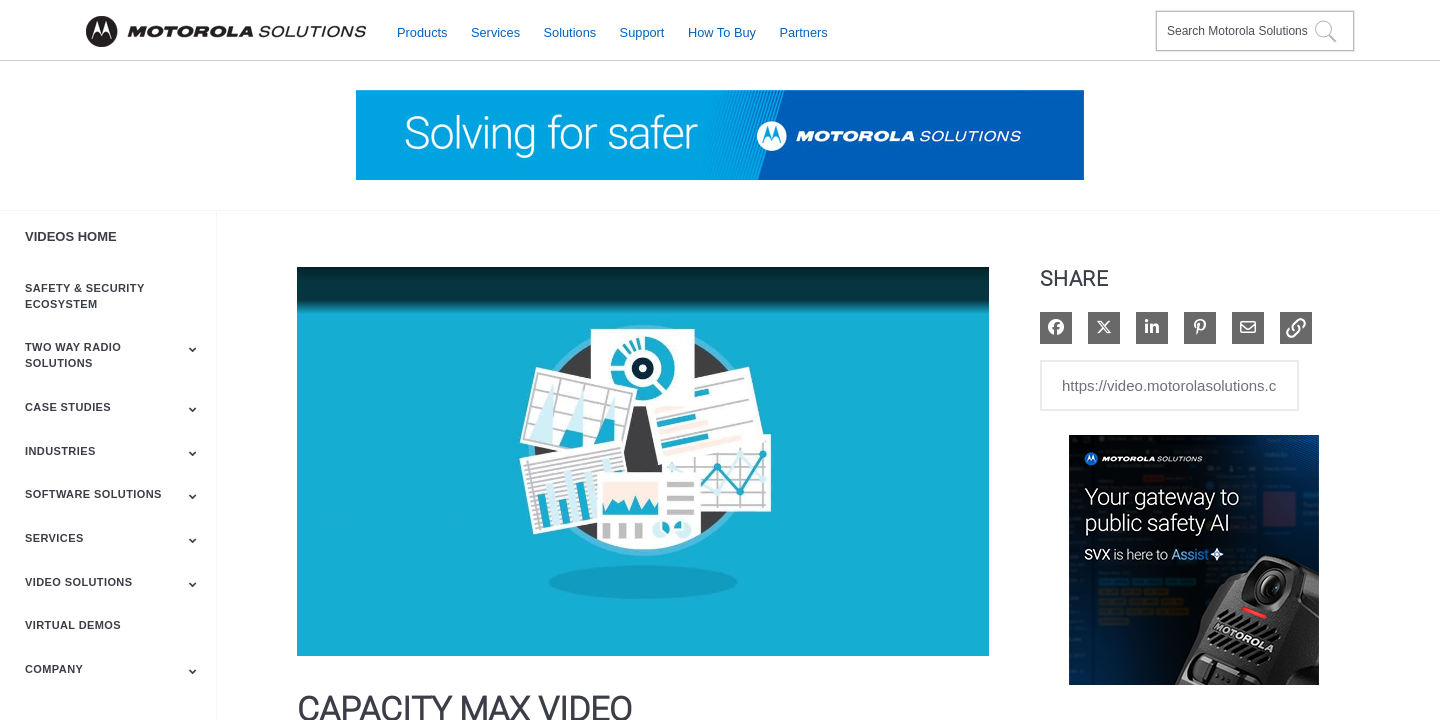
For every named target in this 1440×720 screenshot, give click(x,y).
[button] (1296, 328)
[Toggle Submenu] (193, 349)
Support (642, 31)
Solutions (570, 31)
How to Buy (722, 31)
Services (495, 31)
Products (422, 31)
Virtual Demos (73, 625)
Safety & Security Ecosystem (84, 296)
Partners (803, 31)
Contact (1132, 18)
